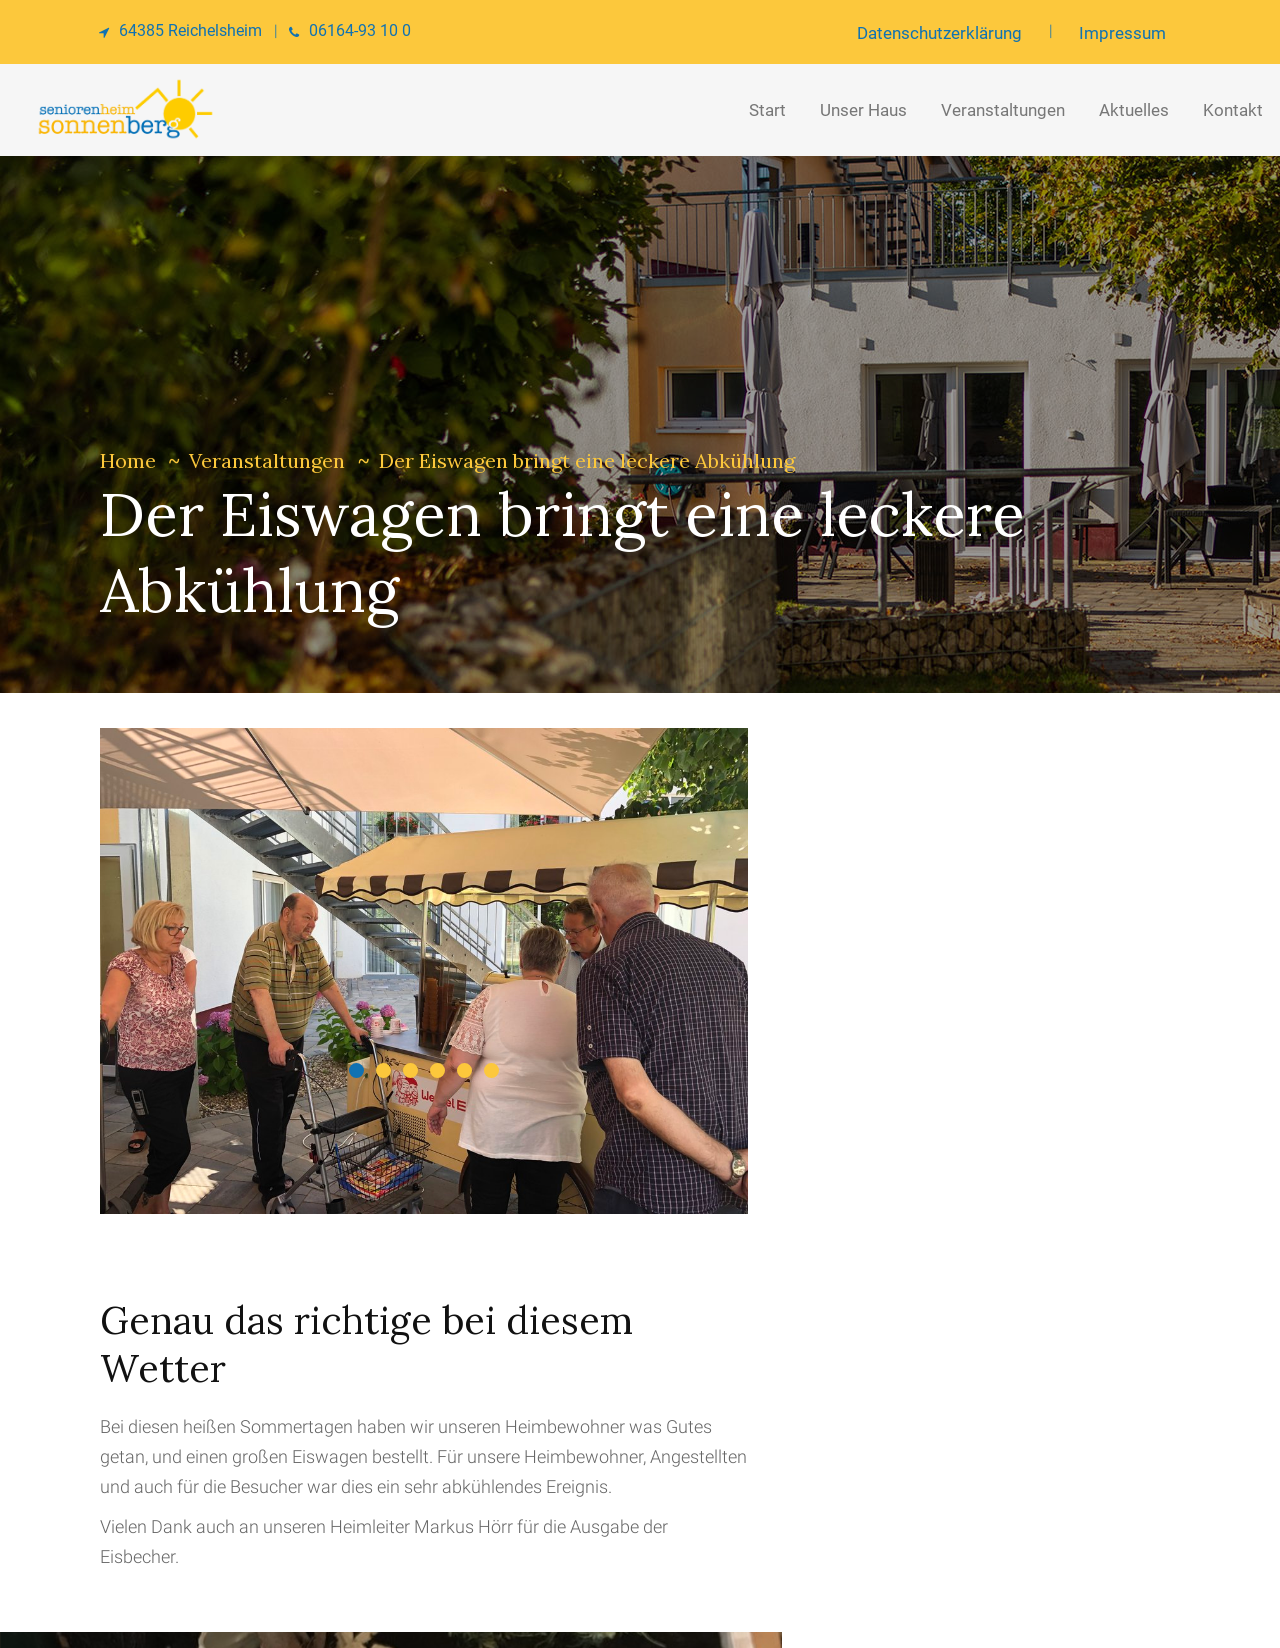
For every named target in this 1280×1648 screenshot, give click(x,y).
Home (128, 460)
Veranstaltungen (267, 460)
